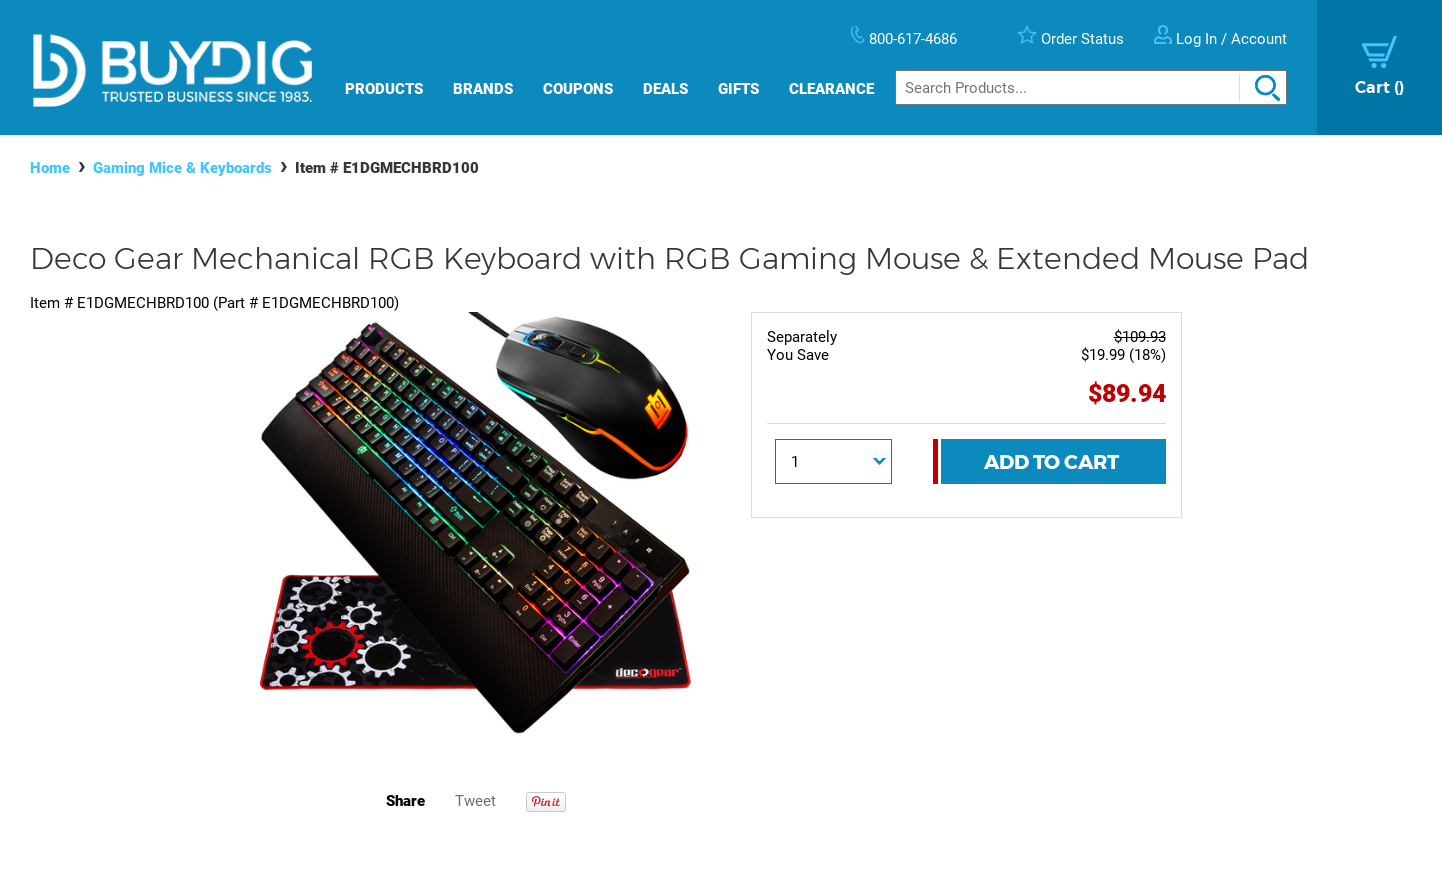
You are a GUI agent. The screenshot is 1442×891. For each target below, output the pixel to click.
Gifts (738, 89)
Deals (665, 89)
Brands (483, 89)
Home (50, 168)
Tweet (475, 801)
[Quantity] (834, 461)
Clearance (831, 89)
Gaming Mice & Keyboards (182, 168)
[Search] (1091, 87)
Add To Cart (1051, 462)
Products (384, 89)
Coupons (578, 89)
